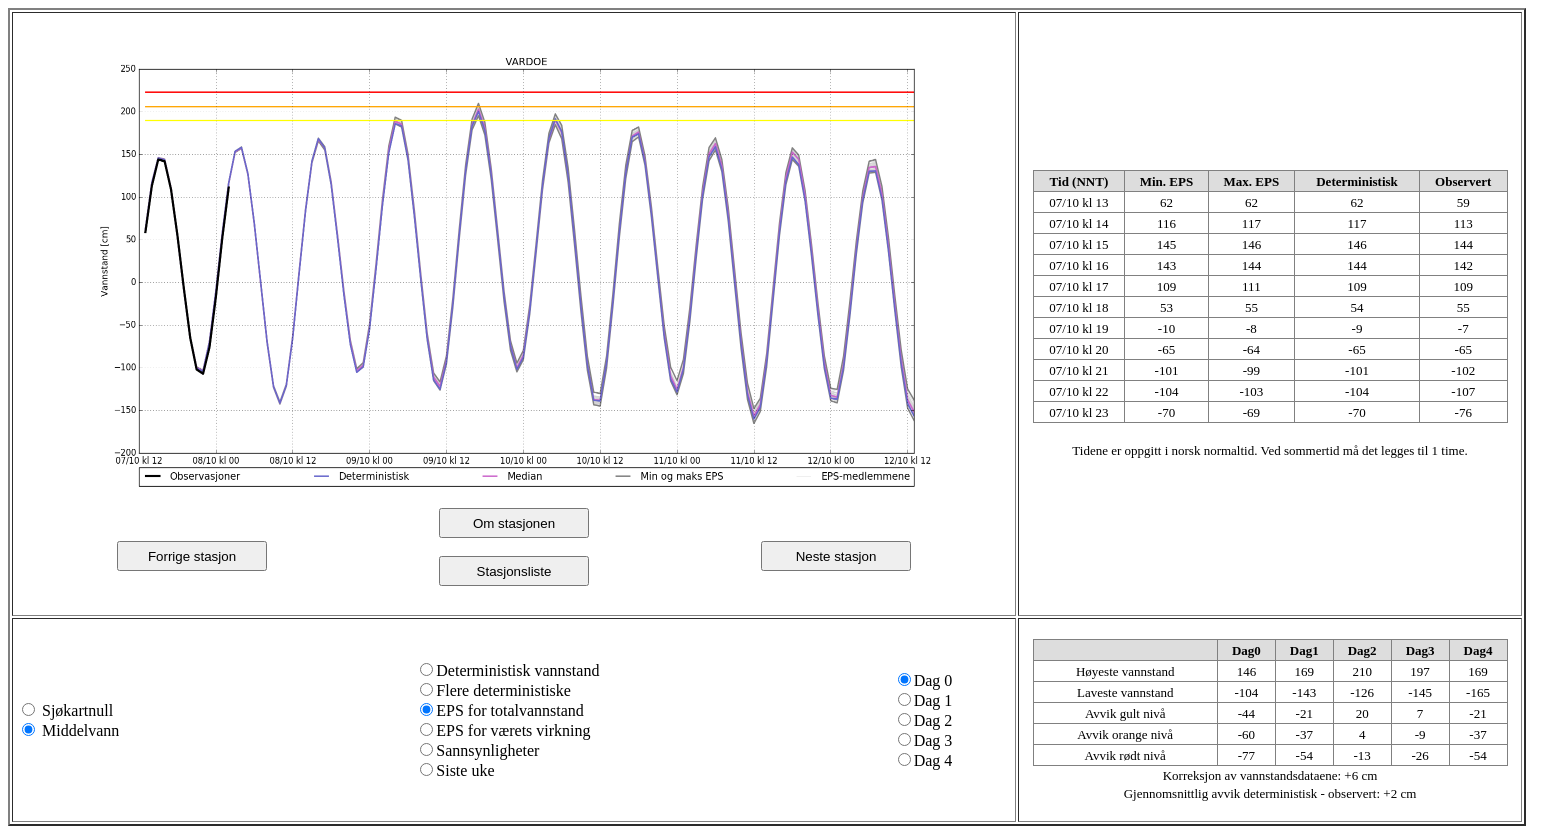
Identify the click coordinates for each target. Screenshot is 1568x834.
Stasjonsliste (514, 571)
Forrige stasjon (192, 556)
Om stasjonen (514, 523)
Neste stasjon (836, 556)
